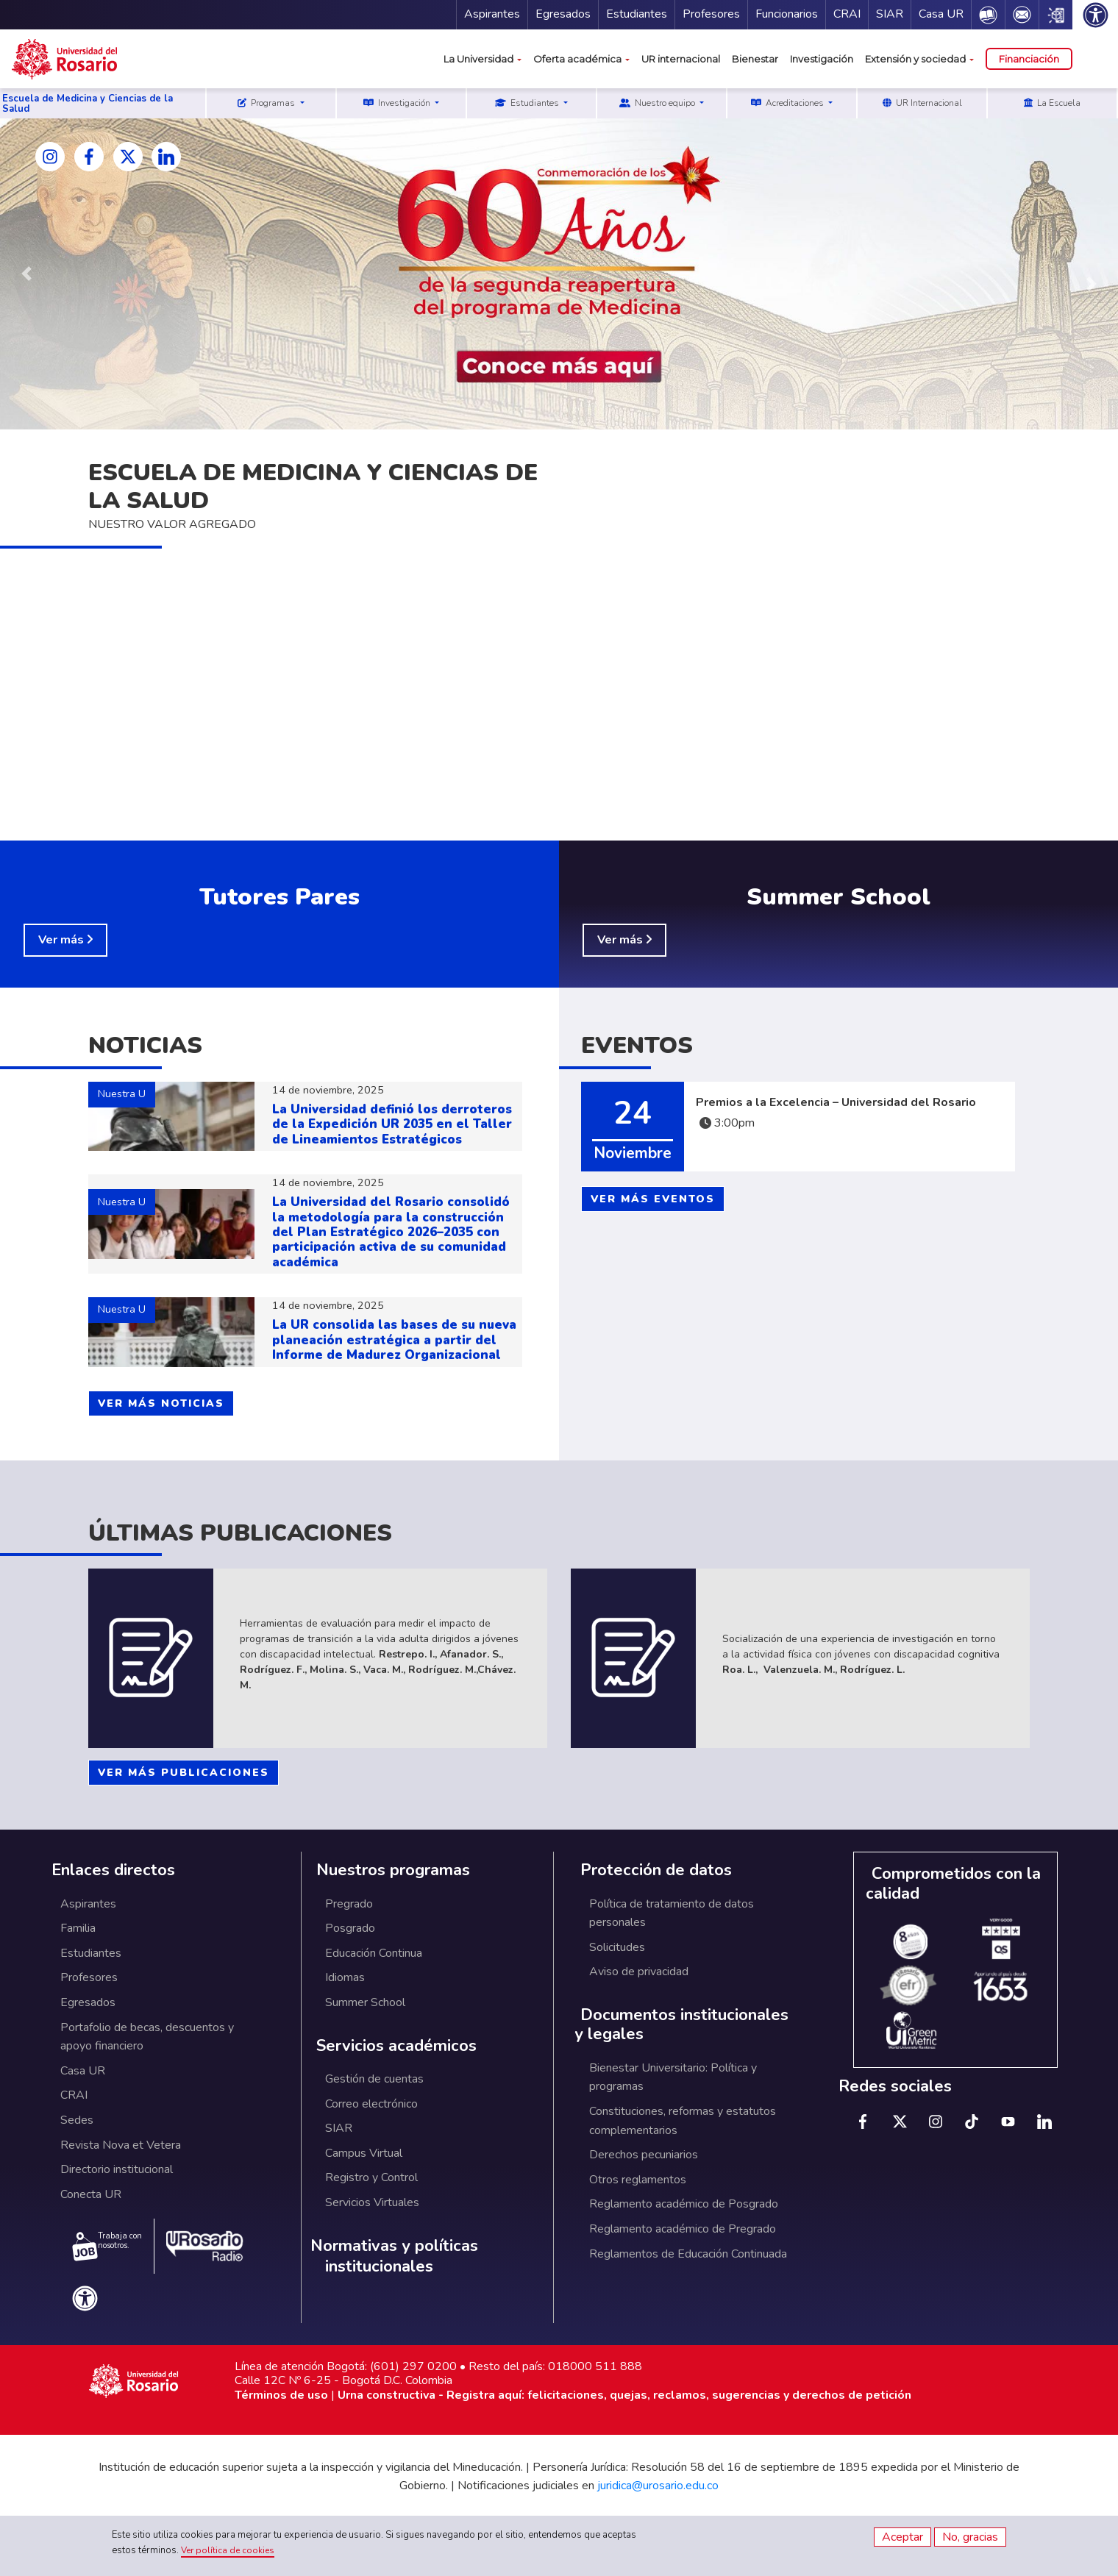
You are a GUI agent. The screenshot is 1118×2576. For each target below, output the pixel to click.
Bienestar (755, 59)
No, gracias (970, 2537)
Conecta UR (90, 2194)
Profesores (711, 14)
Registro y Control (371, 2177)
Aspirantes (492, 14)
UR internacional (680, 59)
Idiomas (345, 1977)
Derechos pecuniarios (643, 2155)
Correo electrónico (371, 2104)
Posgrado (350, 1928)
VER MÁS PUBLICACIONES (183, 1773)
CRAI (847, 14)
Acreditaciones (788, 103)
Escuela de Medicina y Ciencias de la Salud (87, 103)
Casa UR (941, 14)
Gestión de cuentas (374, 2079)
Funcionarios (786, 14)
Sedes (76, 2120)
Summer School (365, 2002)
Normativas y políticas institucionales (394, 2256)
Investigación (821, 59)
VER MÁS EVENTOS (653, 1199)
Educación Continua (373, 1953)
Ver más (62, 940)
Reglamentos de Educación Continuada (688, 2254)
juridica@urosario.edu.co (658, 2485)
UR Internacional (922, 103)
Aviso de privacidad (638, 1971)
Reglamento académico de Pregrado (682, 2229)
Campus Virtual (363, 2153)
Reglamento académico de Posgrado (683, 2204)
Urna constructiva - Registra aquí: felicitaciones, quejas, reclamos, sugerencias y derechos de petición (624, 2395)
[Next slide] (1091, 284)
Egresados (563, 14)
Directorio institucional (116, 2169)
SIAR (889, 14)
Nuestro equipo (658, 103)
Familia (78, 1928)
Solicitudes (617, 1947)
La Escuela (1052, 103)
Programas (267, 103)
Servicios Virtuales (372, 2202)
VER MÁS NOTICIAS (161, 1403)
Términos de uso (281, 2395)
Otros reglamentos (637, 2180)
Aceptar (902, 2537)
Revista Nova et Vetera (120, 2145)
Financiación (1029, 59)
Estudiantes (636, 14)
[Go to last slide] (26, 273)
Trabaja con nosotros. (107, 2245)
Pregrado (349, 1904)
